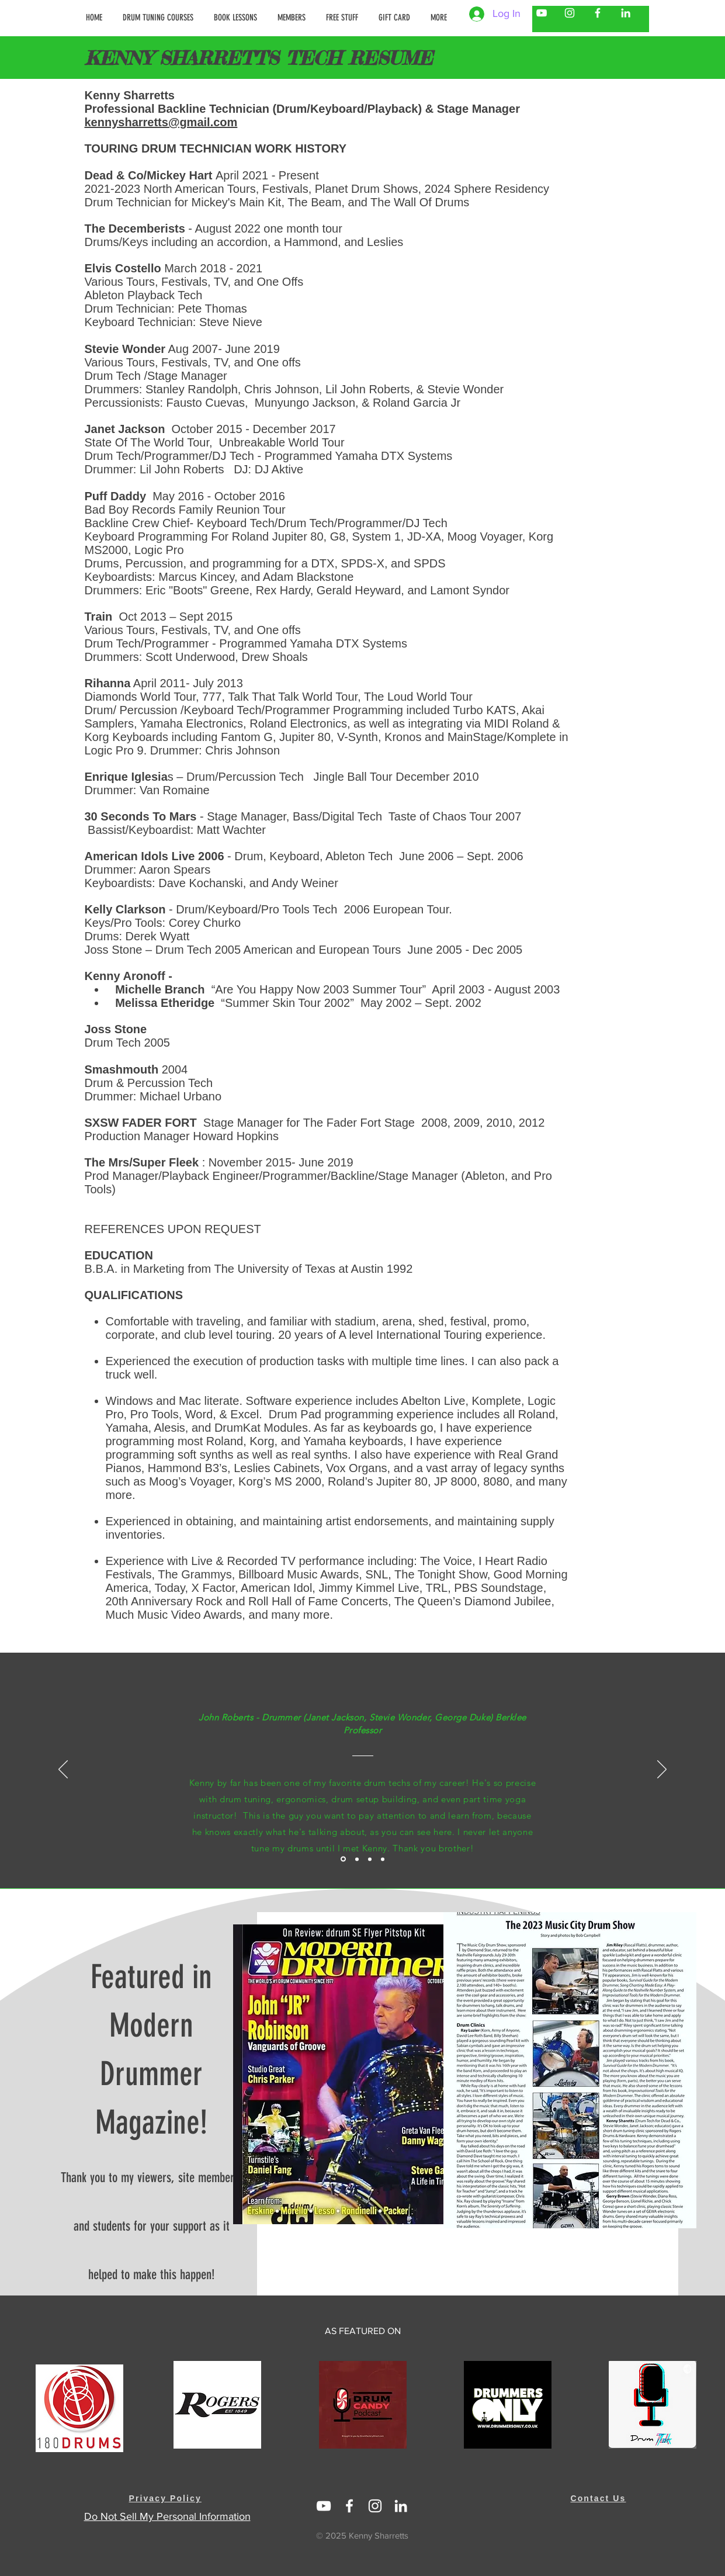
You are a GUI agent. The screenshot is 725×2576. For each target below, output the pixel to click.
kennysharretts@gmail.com (161, 122)
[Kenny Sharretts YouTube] (541, 12)
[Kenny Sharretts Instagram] (569, 12)
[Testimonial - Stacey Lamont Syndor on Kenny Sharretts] (382, 1859)
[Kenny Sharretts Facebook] (597, 12)
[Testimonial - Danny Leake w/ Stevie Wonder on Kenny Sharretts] (357, 1859)
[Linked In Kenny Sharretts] (323, 2506)
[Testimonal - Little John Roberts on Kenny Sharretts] (343, 1859)
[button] (293, 17)
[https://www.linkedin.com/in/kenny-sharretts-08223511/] (401, 2506)
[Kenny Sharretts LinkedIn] (625, 12)
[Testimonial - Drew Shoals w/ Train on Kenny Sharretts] (370, 1859)
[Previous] (63, 1770)
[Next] (662, 1770)
